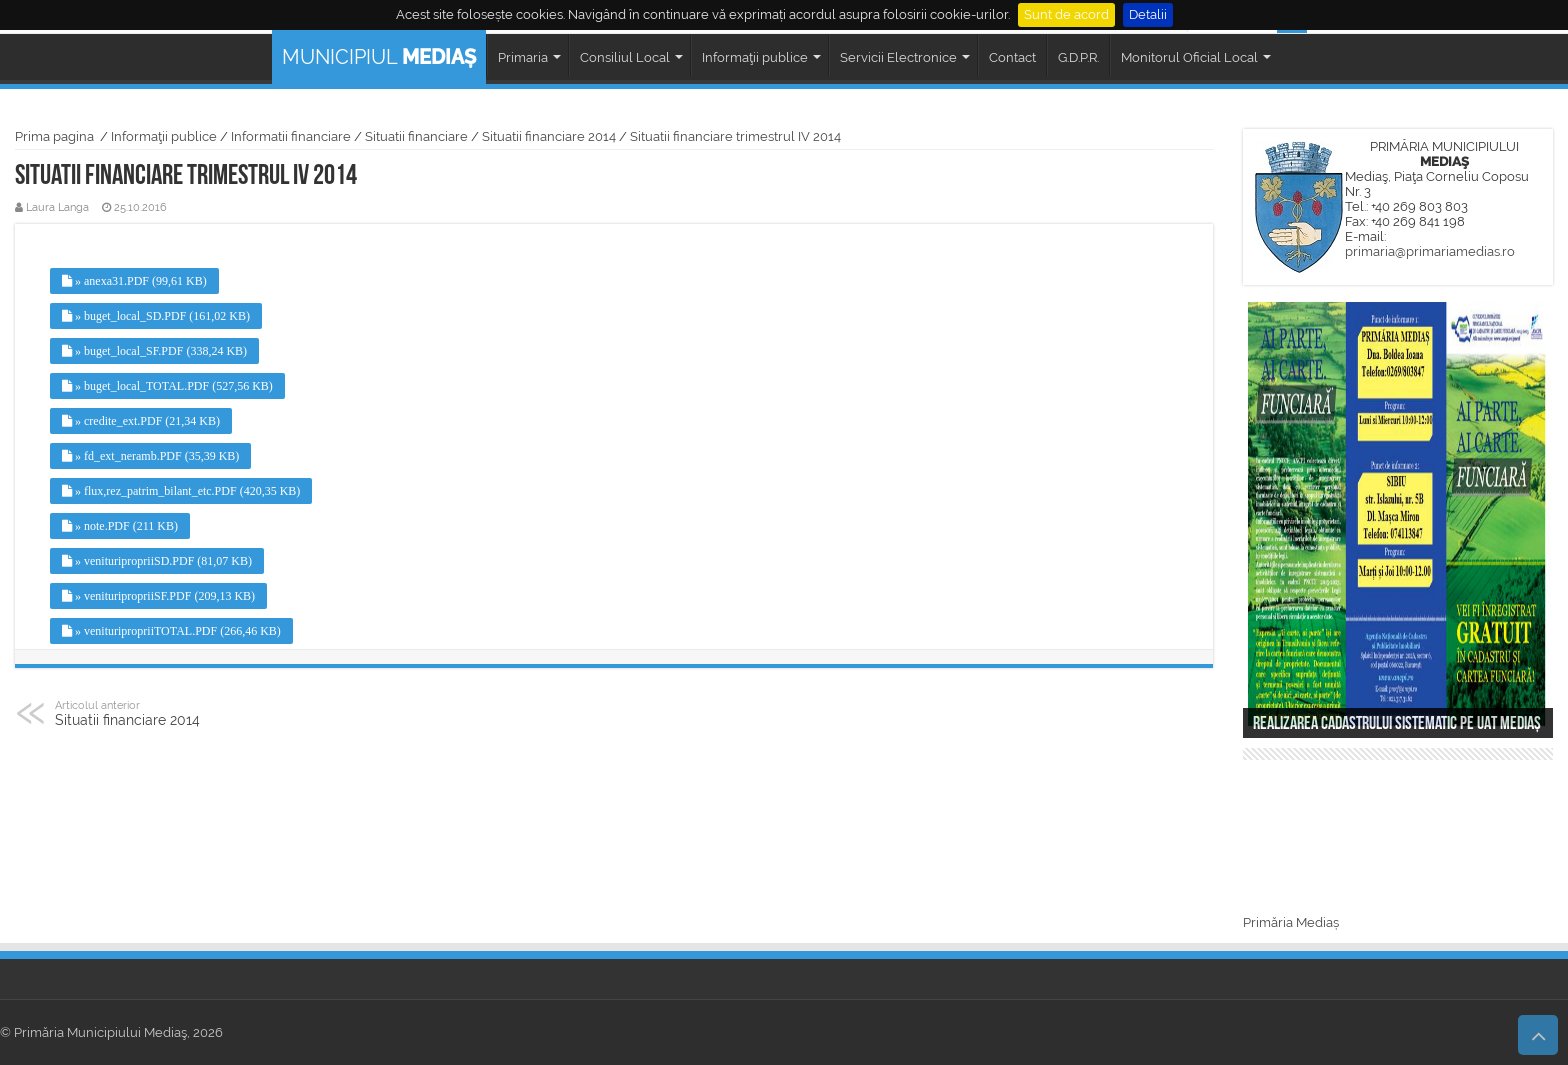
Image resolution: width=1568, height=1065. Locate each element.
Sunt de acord (1066, 14)
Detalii (1148, 14)
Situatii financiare (416, 136)
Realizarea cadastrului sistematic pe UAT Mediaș (1397, 724)
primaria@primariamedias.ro (1430, 251)
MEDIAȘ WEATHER (1398, 840)
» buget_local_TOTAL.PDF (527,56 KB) (167, 386)
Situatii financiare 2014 (549, 136)
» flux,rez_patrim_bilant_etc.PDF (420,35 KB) (181, 491)
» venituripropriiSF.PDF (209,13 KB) (158, 596)
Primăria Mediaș (1291, 922)
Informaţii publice (164, 136)
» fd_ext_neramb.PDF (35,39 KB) (150, 456)
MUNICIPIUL (379, 57)
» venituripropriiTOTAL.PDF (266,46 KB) (171, 631)
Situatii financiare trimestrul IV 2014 (735, 136)
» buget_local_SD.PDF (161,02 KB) (156, 316)
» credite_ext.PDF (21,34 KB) (141, 421)
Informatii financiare (291, 136)
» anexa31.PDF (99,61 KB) (134, 281)
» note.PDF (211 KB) (120, 526)
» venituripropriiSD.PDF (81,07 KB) (157, 561)
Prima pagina (54, 136)
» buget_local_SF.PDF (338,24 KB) (154, 351)
